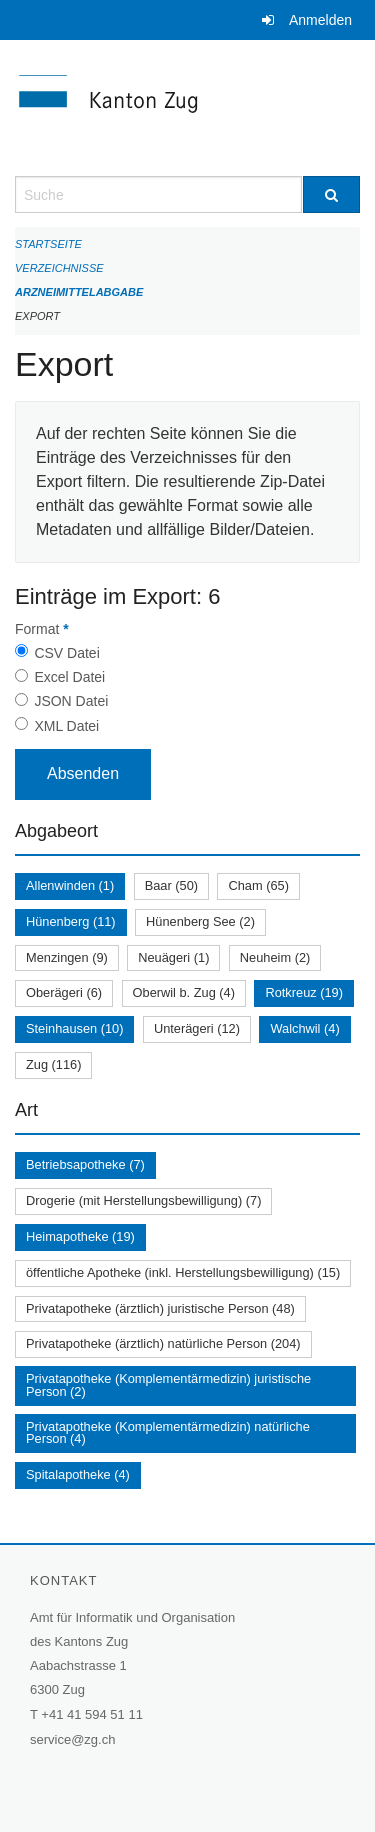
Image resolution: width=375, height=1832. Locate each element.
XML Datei (66, 726)
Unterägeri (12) (197, 1028)
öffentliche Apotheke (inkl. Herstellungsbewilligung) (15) (183, 1272)
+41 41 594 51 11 (92, 1714)
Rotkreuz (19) (304, 992)
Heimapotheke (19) (80, 1236)
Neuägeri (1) (173, 957)
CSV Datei (66, 653)
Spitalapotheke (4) (78, 1474)
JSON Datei (71, 701)
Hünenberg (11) (71, 921)
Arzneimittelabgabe (79, 292)
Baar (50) (171, 885)
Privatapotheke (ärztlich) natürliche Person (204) (163, 1343)
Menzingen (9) (67, 957)
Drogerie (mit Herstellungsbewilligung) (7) (143, 1200)
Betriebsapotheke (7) (85, 1164)
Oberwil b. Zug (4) (184, 992)
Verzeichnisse (59, 268)
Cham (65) (258, 885)
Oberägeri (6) (64, 992)
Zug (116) (53, 1064)
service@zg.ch (72, 1739)
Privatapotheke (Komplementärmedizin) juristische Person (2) (168, 1385)
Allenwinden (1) (70, 885)
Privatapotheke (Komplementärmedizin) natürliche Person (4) (168, 1433)
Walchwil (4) (304, 1028)
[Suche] (332, 194)
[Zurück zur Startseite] (187, 108)
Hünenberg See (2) (200, 921)
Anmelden (320, 20)
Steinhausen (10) (74, 1028)
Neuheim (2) (275, 957)
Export (37, 316)
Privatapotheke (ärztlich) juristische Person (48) (160, 1308)
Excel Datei (69, 677)
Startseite (48, 244)
